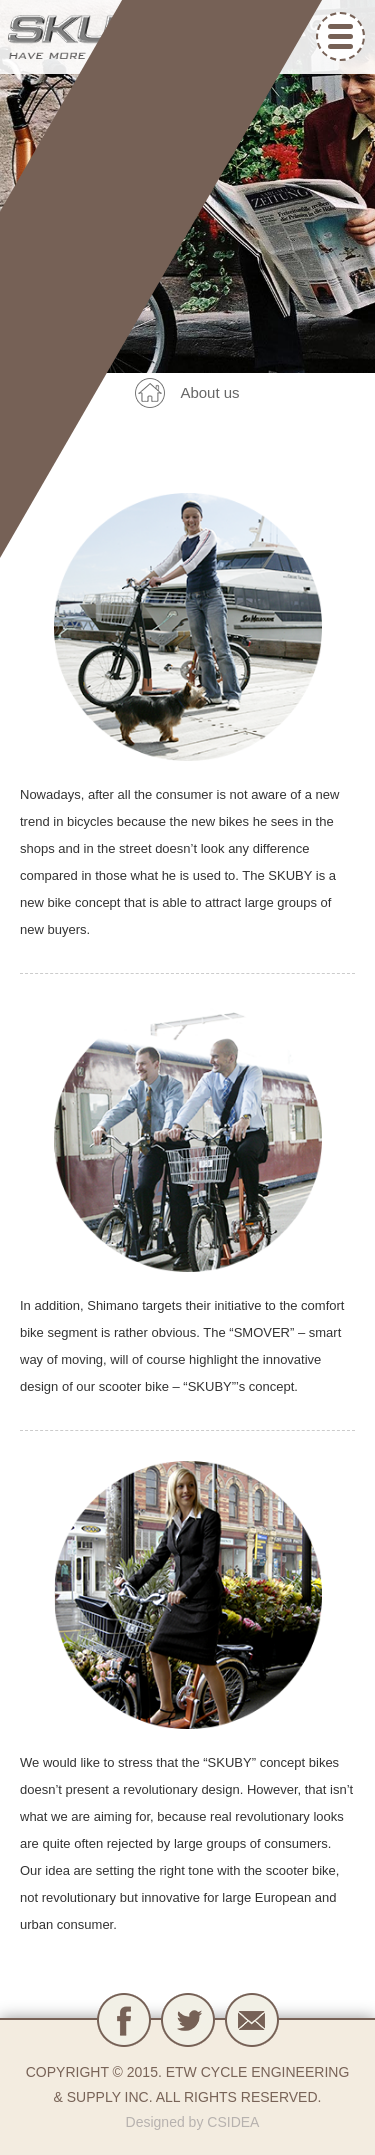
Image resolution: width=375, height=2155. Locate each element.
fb (124, 2020)
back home (150, 393)
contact (252, 2020)
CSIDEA (233, 2122)
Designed (155, 2122)
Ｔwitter (188, 2020)
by (196, 2122)
